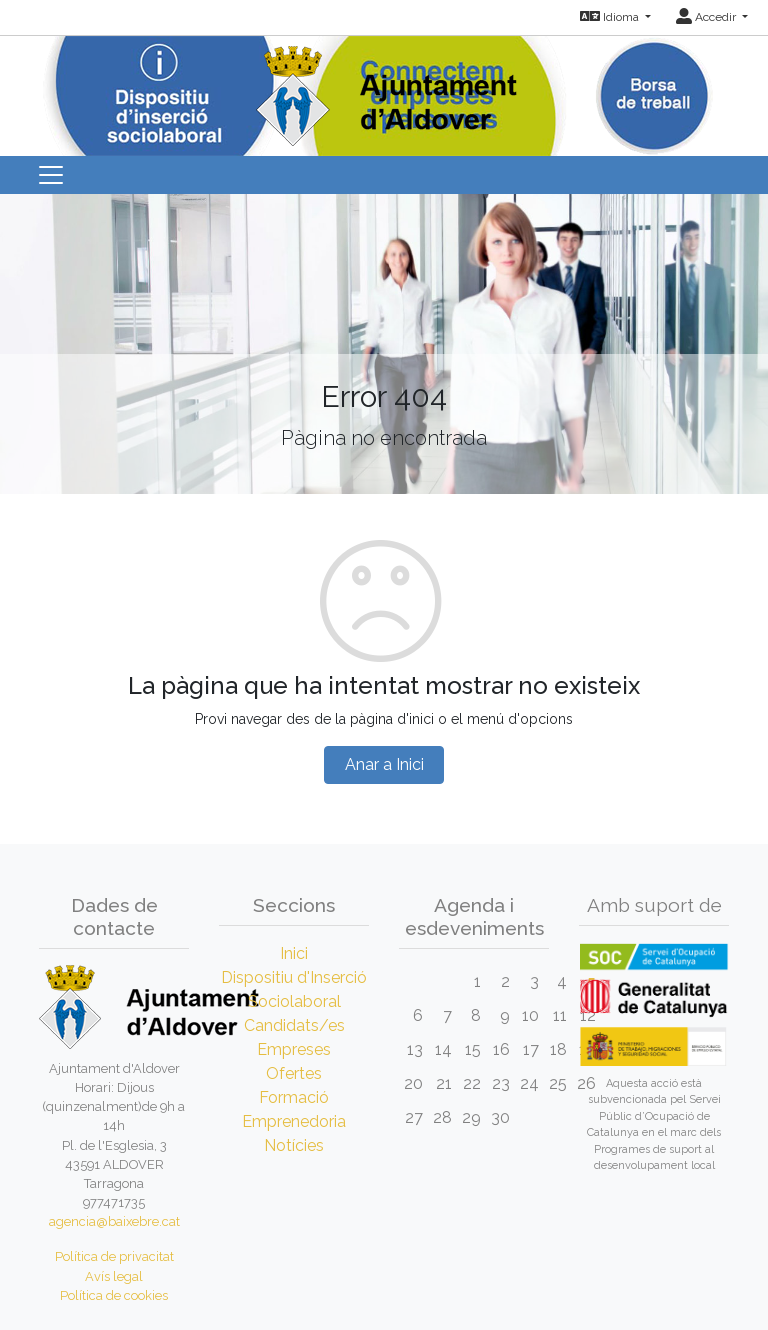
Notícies (294, 1145)
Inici (294, 953)
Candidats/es (294, 1025)
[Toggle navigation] (51, 175)
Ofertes (294, 1073)
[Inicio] (384, 89)
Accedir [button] (707, 17)
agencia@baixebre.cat (114, 1221)
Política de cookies (114, 1295)
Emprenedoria (294, 1121)
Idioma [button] (611, 17)
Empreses (294, 1049)
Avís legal (114, 1276)
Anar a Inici (384, 764)
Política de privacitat (114, 1256)
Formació (294, 1097)
